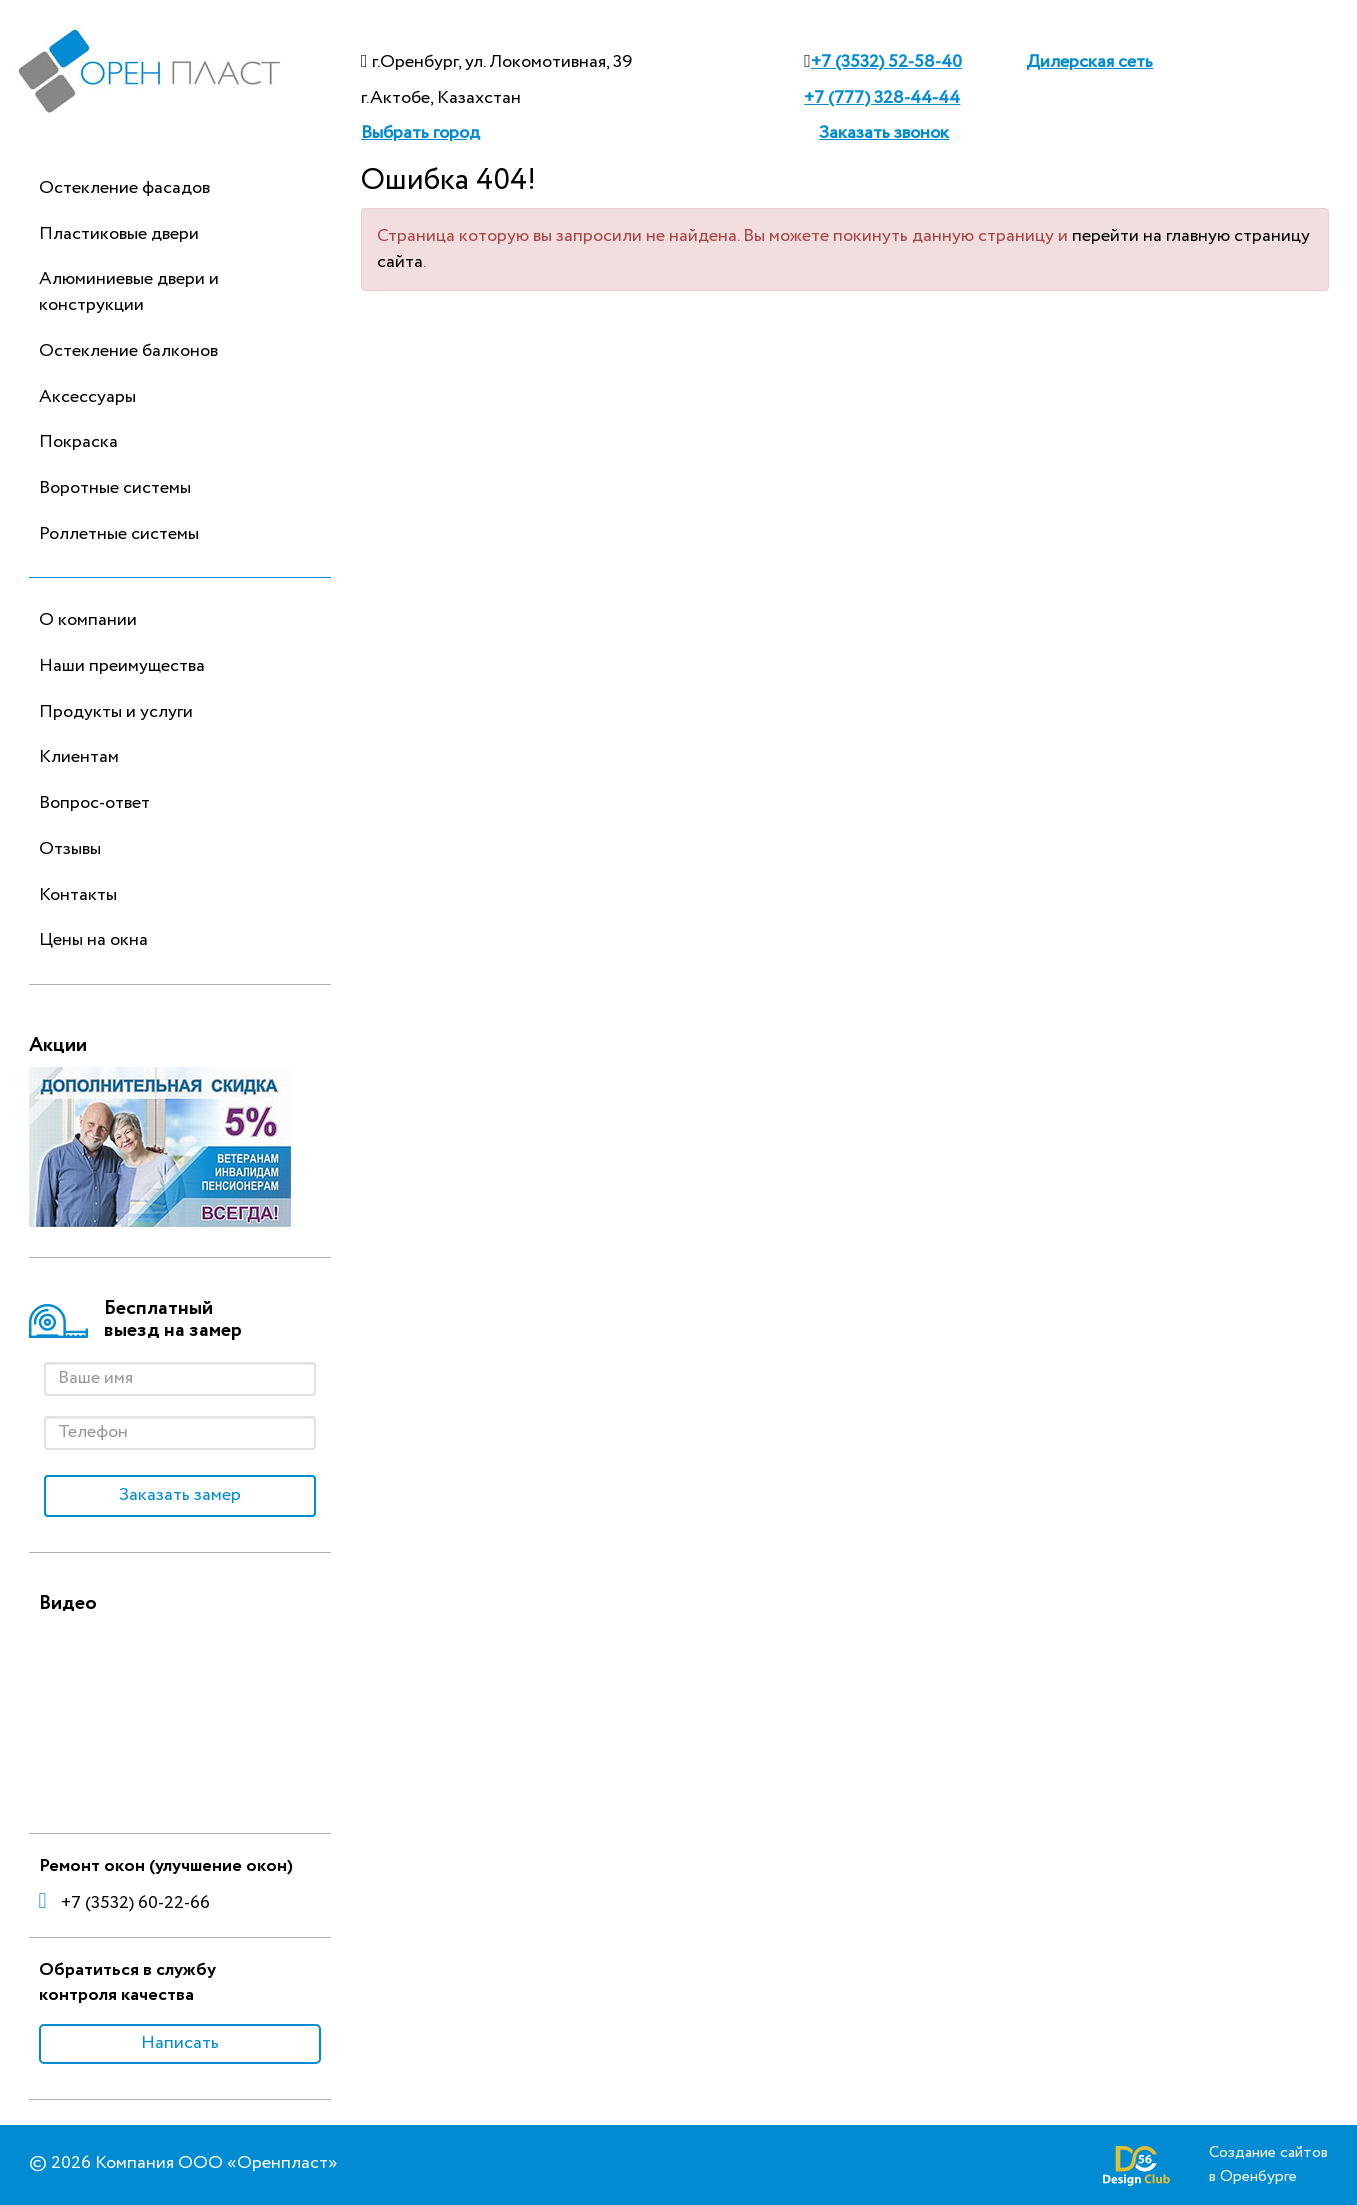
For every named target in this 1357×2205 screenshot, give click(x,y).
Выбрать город (420, 133)
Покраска (78, 442)
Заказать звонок (884, 133)
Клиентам (79, 757)
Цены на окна (93, 940)
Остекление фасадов (124, 188)
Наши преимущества (122, 666)
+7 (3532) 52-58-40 (886, 62)
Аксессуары (87, 397)
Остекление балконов (128, 351)
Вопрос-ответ (94, 803)
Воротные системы (115, 488)
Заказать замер (180, 1495)
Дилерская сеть (1089, 62)
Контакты (78, 895)
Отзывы (70, 849)
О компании (88, 620)
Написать (180, 2043)
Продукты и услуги (116, 712)
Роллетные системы (119, 534)
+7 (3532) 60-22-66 (124, 1903)
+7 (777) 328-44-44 (882, 98)
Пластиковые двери (119, 234)
